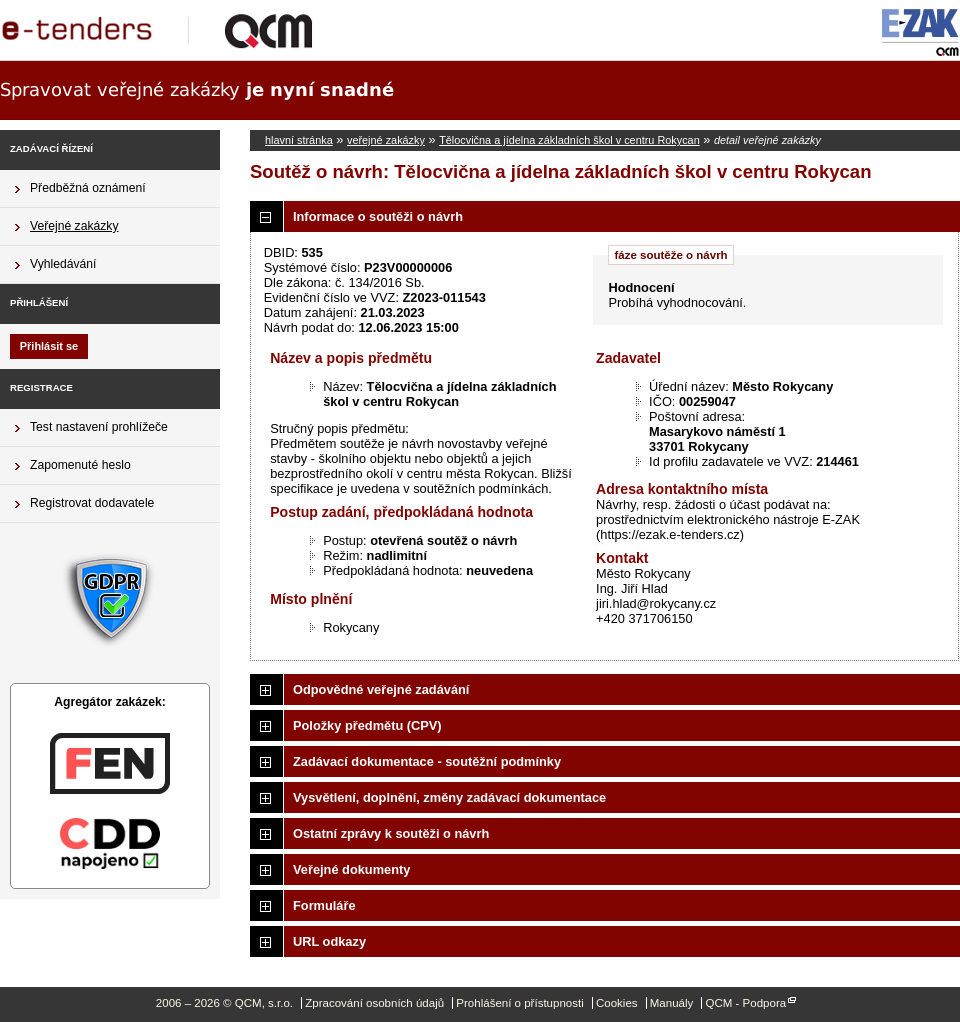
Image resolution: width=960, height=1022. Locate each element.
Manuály (672, 1003)
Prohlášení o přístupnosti (519, 1003)
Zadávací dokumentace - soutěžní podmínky (427, 761)
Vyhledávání (63, 264)
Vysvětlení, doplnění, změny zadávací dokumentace (449, 797)
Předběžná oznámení (88, 188)
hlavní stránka (299, 140)
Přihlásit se (49, 346)
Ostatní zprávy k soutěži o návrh (391, 833)
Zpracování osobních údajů (374, 1003)
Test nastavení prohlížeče (99, 427)
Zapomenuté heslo (80, 465)
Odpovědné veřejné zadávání (381, 689)
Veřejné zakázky (74, 226)
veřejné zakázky (386, 140)
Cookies (617, 1003)
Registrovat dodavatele (92, 503)
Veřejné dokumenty (351, 869)
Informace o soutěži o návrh (378, 216)
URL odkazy (329, 941)
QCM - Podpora (745, 1003)
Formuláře (324, 905)
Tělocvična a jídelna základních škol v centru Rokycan (569, 140)
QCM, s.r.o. (165, 30)
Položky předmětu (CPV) (367, 725)
